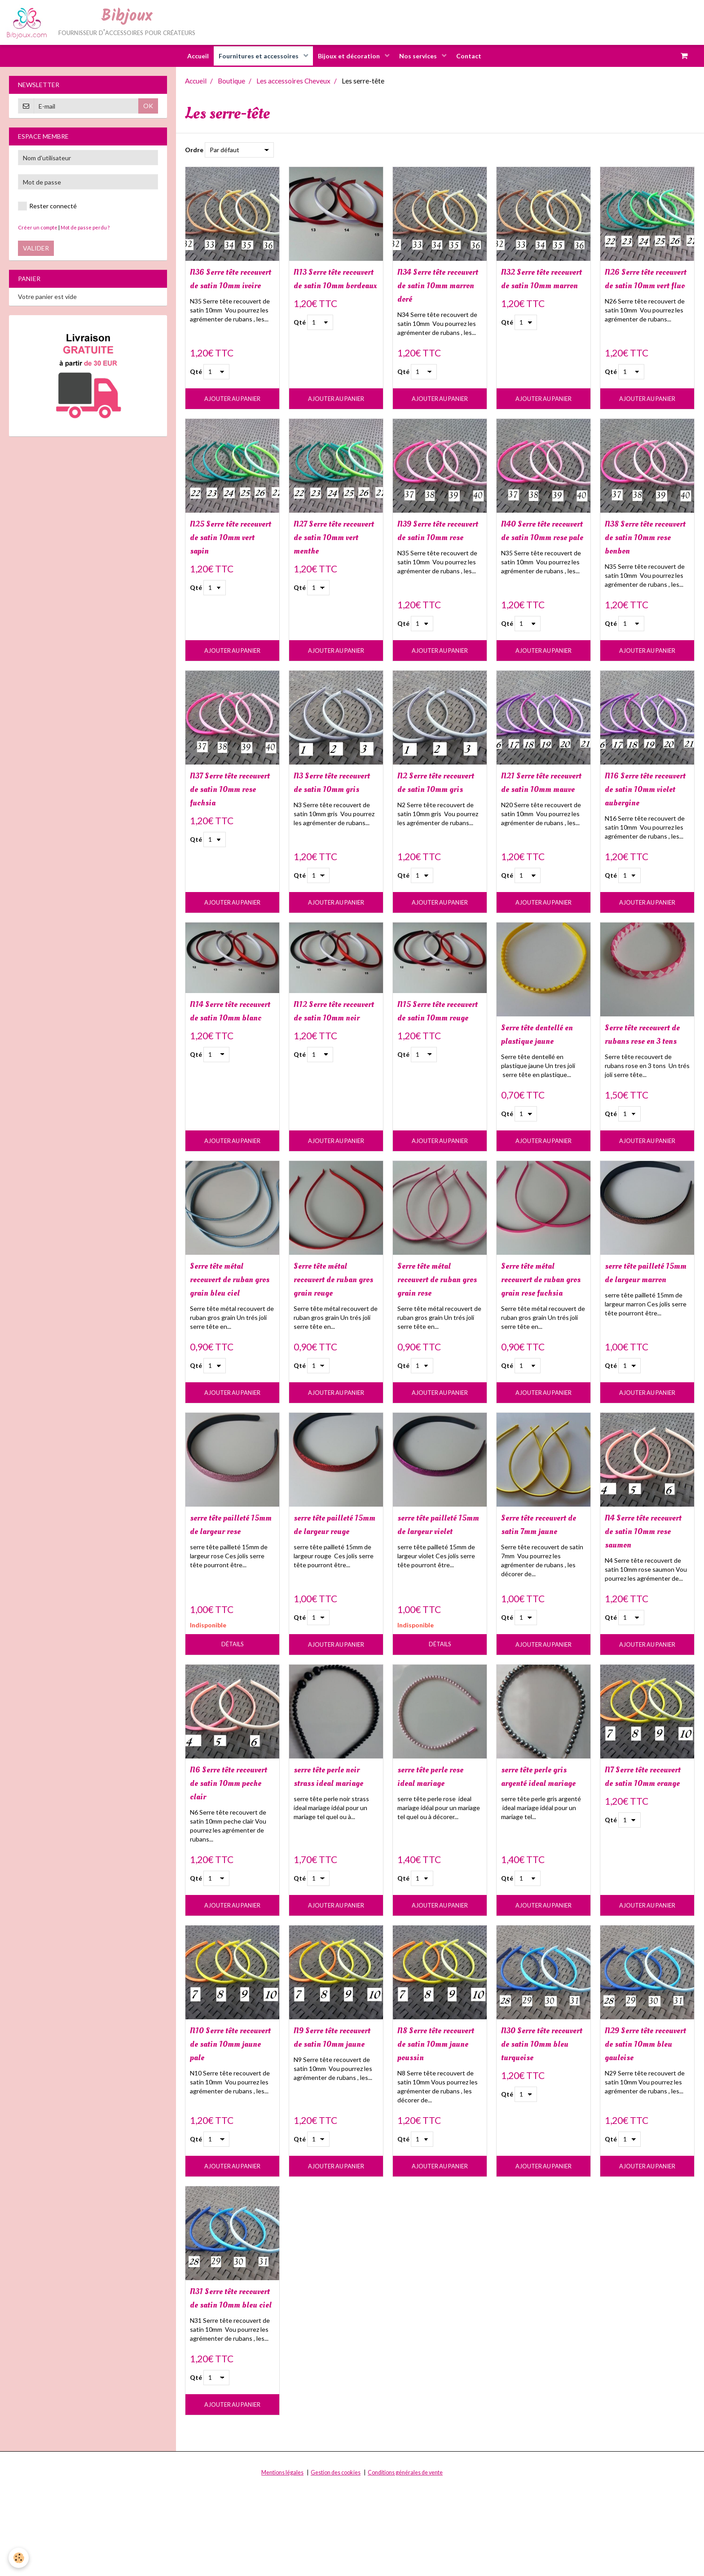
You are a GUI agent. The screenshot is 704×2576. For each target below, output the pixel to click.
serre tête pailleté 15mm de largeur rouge (330, 1586)
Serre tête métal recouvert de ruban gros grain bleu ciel (231, 1318)
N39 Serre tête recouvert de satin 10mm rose (434, 541)
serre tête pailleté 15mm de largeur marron (641, 1318)
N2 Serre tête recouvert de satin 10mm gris (434, 795)
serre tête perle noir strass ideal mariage (335, 1840)
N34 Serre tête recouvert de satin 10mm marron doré (438, 287)
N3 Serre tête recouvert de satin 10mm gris (331, 795)
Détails (232, 1700)
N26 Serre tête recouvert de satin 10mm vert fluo (642, 287)
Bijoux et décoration (349, 56)
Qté (196, 374)
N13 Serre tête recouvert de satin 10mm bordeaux (331, 287)
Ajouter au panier (232, 401)
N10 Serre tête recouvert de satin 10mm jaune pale (227, 2103)
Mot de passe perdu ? (85, 228)
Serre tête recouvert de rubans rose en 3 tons (646, 1064)
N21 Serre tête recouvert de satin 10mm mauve (538, 795)
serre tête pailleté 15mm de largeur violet (434, 1586)
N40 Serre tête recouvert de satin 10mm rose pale (538, 541)
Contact (475, 56)
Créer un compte (37, 228)
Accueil (191, 56)
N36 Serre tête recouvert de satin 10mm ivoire (227, 287)
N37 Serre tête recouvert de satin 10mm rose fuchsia (230, 795)
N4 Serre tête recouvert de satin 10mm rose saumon (646, 1586)
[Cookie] (19, 2557)
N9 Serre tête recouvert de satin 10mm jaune (331, 2103)
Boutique (231, 81)
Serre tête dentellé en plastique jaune (540, 1057)
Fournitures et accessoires (255, 56)
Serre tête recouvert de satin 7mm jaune (542, 1579)
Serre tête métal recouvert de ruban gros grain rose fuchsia (540, 1325)
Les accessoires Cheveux (293, 81)
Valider (36, 248)
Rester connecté (47, 206)
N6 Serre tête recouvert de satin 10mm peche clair (227, 1840)
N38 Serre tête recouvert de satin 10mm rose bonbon (645, 541)
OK (148, 106)
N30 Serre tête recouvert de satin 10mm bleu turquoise (538, 2111)
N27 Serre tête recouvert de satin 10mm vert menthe (332, 541)
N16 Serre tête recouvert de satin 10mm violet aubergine (642, 802)
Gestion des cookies (336, 2563)
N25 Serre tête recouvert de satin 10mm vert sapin (227, 541)
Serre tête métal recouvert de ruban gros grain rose (436, 1318)
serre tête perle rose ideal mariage (438, 1833)
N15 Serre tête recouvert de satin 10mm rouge (434, 1040)
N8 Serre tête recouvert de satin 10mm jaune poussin (434, 2111)
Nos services (422, 56)
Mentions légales (282, 2563)
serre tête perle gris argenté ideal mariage (542, 1840)
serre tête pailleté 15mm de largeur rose (227, 1586)
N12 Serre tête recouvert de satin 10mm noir (331, 1040)
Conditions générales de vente (405, 2563)
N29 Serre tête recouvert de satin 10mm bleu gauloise (642, 2111)
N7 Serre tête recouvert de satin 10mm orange (642, 1840)
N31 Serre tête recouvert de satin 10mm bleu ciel (227, 2380)
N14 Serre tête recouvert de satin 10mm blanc (227, 1040)
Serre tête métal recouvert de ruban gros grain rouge (333, 1318)
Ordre (194, 150)
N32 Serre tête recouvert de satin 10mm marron (538, 287)
